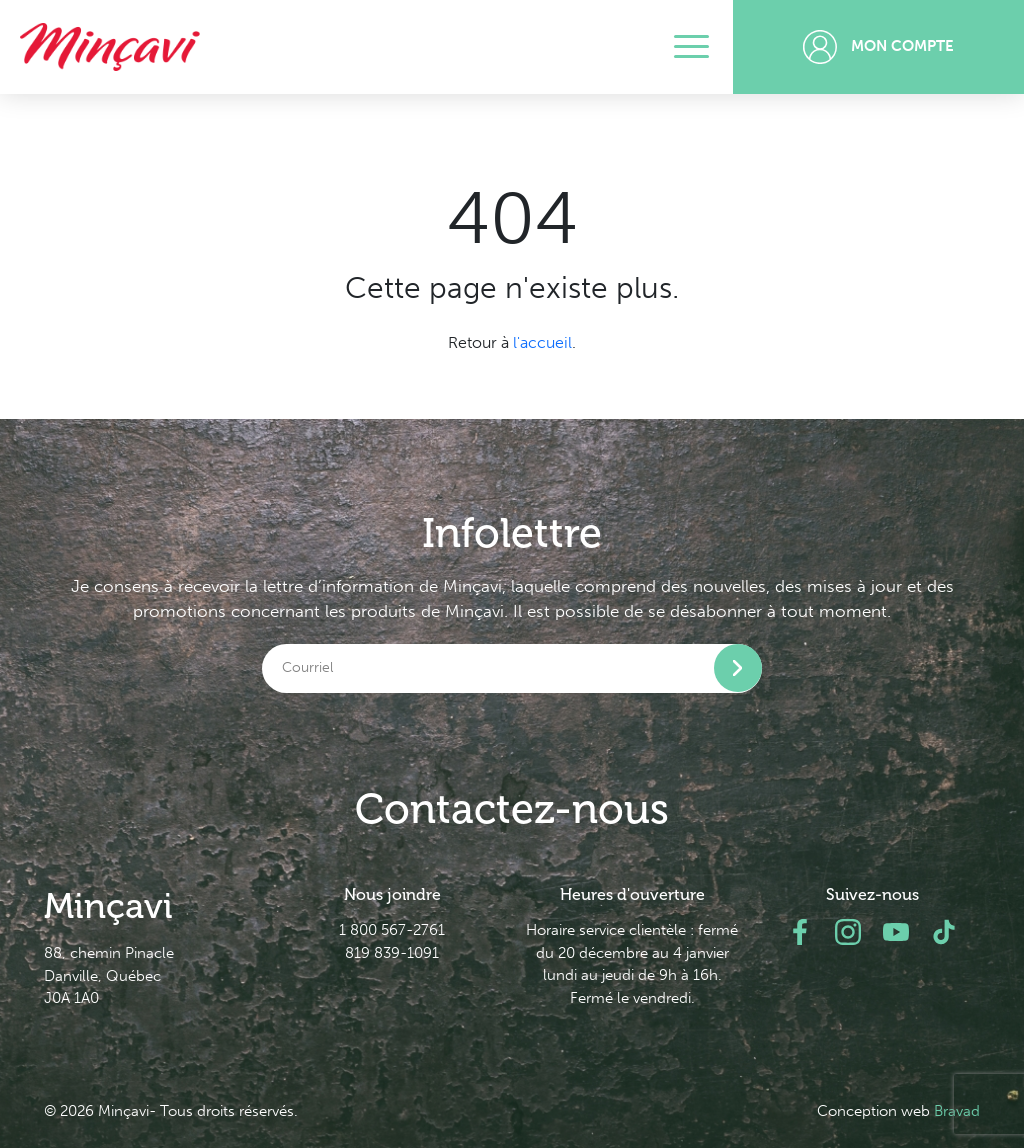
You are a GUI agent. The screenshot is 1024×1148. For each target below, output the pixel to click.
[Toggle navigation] (691, 47)
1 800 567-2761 (392, 930)
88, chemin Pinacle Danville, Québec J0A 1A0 (109, 976)
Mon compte (878, 47)
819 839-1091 (392, 953)
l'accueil (542, 342)
